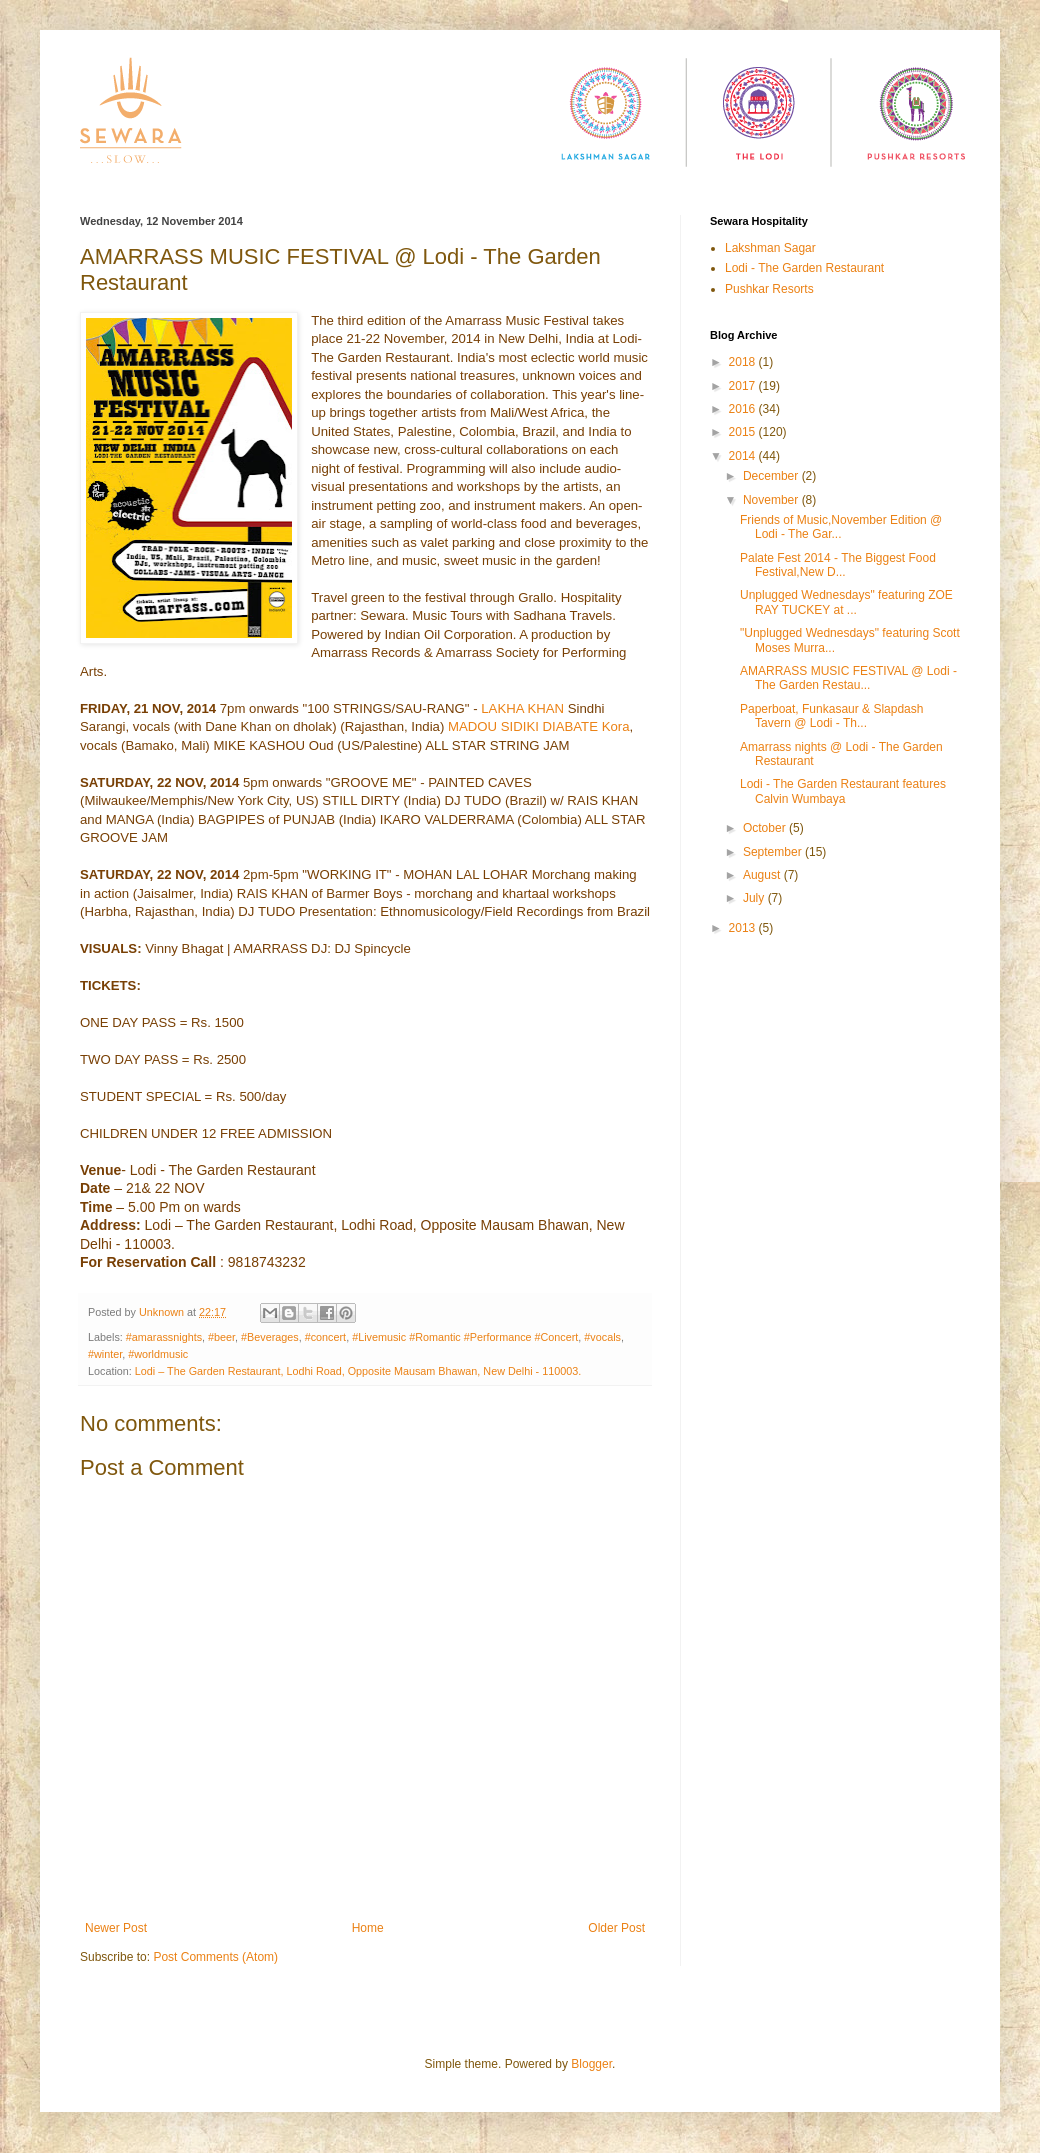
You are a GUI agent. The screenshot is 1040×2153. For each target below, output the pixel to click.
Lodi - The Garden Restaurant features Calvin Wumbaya (843, 791)
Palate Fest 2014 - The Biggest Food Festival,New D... (838, 565)
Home (368, 1928)
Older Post (616, 1928)
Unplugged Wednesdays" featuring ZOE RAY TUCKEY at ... (846, 602)
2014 (744, 456)
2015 (744, 432)
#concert (325, 1337)
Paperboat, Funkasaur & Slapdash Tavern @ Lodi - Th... (831, 716)
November (772, 500)
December (772, 476)
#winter (105, 1354)
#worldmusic (158, 1354)
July (755, 898)
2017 (744, 386)
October (766, 828)
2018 (744, 362)
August (763, 875)
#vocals (602, 1337)
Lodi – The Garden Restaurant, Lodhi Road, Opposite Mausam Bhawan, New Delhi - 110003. (358, 1371)
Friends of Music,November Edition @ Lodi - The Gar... (841, 527)
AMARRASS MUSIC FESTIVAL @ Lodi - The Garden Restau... (848, 678)
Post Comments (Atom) (215, 1957)
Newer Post (116, 1928)
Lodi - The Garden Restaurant (804, 268)
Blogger (591, 2064)
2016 (744, 409)
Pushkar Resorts (769, 289)
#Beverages (270, 1337)
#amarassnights (164, 1337)
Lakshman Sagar (770, 248)
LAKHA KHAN (524, 708)
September (774, 852)
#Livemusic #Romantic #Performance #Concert (465, 1337)
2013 (744, 928)
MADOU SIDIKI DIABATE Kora (539, 726)
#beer (221, 1337)
